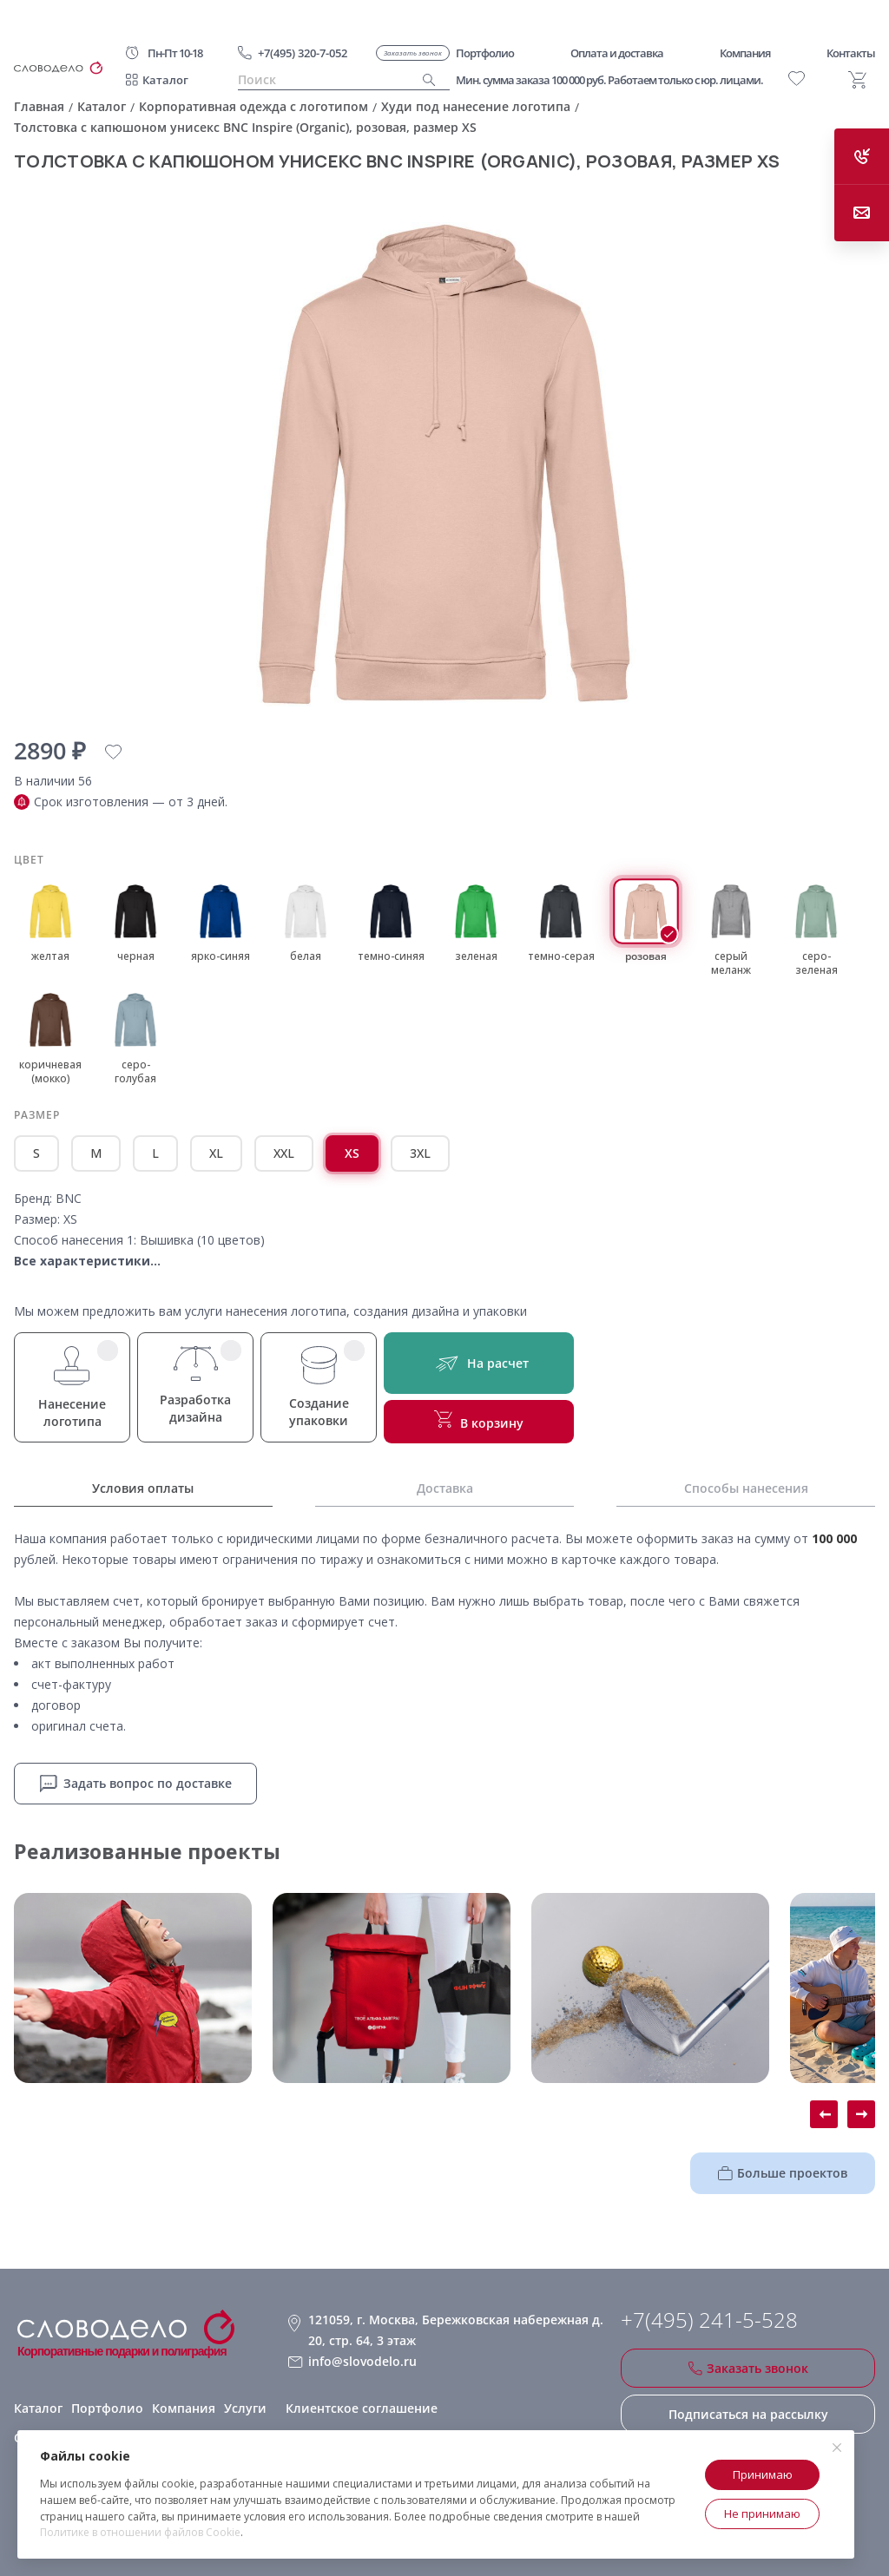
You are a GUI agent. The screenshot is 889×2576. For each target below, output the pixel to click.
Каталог (165, 80)
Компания (183, 2408)
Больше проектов (782, 2173)
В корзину (479, 1420)
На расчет (479, 1363)
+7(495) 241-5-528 (709, 2320)
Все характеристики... (87, 1260)
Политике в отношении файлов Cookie (140, 2532)
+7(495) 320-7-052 (302, 53)
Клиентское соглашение (362, 2408)
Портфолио (107, 2408)
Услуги (245, 2408)
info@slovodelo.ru (362, 2361)
